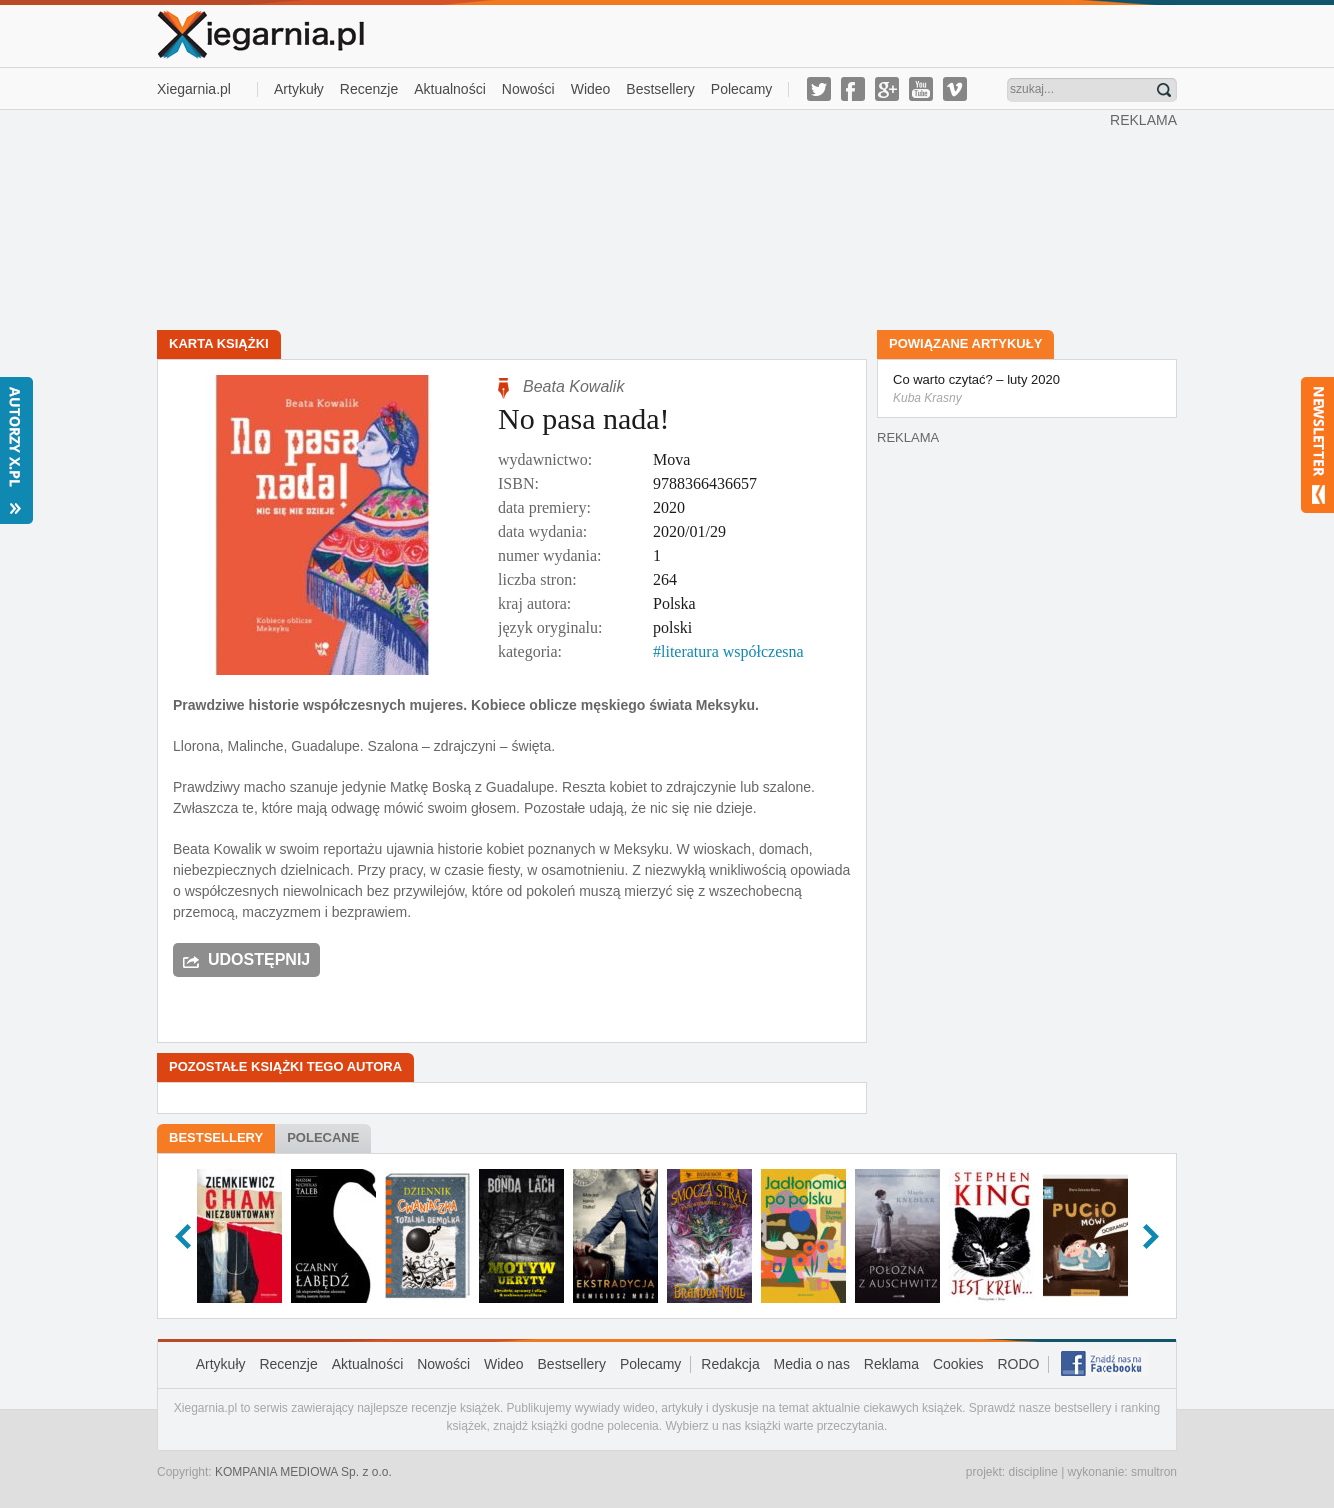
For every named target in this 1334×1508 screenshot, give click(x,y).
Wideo (591, 89)
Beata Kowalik (573, 386)
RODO (1018, 1364)
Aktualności (450, 89)
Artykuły (299, 89)
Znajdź (1164, 90)
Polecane (323, 1137)
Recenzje (369, 89)
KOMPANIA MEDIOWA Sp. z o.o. (303, 1472)
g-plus (887, 89)
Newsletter (1317, 445)
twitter (819, 89)
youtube (921, 89)
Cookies (958, 1364)
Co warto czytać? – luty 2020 (1027, 390)
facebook (853, 89)
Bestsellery (660, 89)
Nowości (528, 89)
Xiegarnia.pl (194, 89)
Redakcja (730, 1364)
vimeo (955, 89)
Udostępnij (259, 959)
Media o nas (812, 1364)
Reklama (891, 1364)
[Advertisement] (634, 218)
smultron (1154, 1472)
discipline (1032, 1472)
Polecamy (741, 89)
